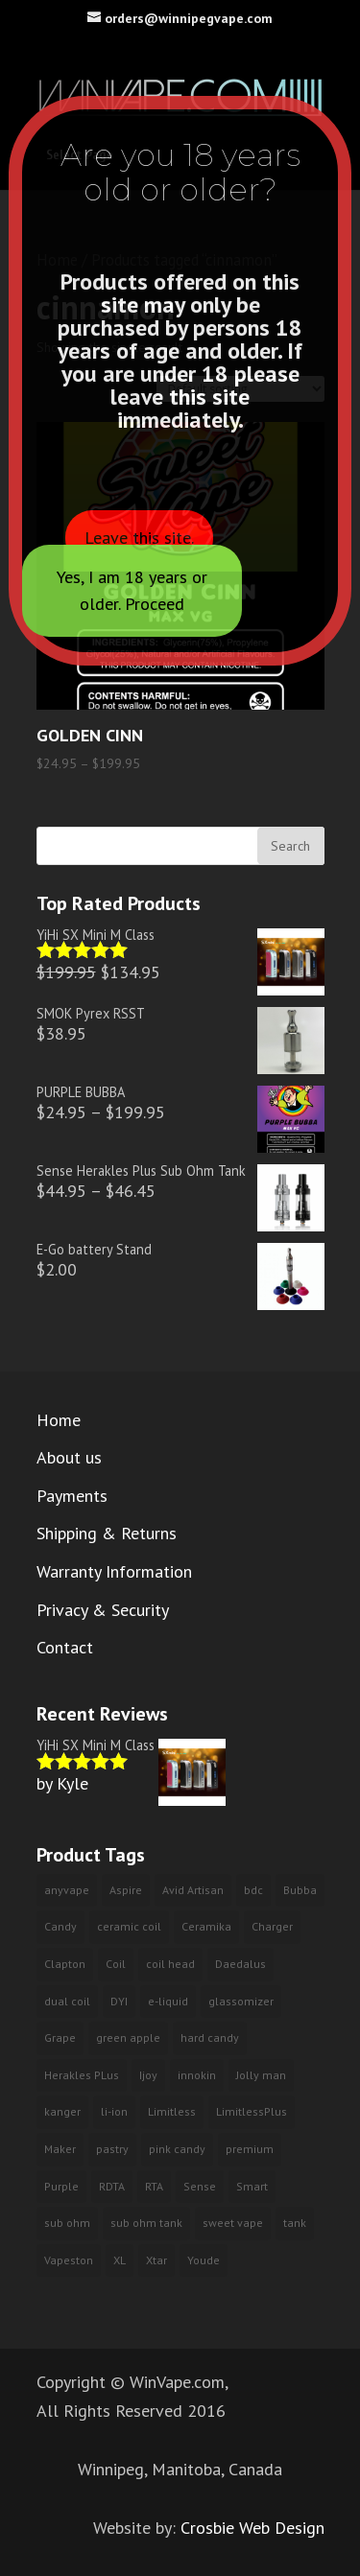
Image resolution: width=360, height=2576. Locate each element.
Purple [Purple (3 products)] (61, 2186)
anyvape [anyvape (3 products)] (66, 1890)
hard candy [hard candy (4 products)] (209, 2037)
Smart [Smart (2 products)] (252, 2186)
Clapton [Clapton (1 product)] (64, 1963)
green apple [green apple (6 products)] (128, 2037)
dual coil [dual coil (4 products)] (67, 2001)
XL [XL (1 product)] (119, 2260)
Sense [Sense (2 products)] (199, 2186)
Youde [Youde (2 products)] (203, 2260)
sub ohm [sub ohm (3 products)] (67, 2222)
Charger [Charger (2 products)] (272, 1926)
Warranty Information (114, 1571)
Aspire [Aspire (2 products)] (125, 1890)
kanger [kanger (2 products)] (62, 2111)
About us (69, 1457)
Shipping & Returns (106, 1533)
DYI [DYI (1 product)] (119, 2001)
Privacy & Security (102, 1610)
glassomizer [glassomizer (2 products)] (241, 2001)
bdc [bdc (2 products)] (253, 1890)
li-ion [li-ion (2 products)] (114, 2111)
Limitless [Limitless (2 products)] (172, 2111)
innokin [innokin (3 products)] (197, 2075)
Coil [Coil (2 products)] (116, 1963)
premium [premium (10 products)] (250, 2149)
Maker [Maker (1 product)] (60, 2149)
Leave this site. (139, 538)
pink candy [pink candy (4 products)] (177, 2149)
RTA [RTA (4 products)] (154, 2186)
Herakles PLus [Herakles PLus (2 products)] (81, 2075)
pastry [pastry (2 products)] (112, 2149)
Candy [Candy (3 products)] (60, 1926)
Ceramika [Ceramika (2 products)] (206, 1926)
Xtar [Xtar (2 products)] (156, 2260)
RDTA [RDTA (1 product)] (112, 2186)
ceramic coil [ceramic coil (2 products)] (129, 1926)
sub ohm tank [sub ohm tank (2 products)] (146, 2222)
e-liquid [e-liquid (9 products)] (168, 2001)
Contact (64, 1647)
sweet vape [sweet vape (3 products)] (233, 2222)
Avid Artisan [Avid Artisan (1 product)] (193, 1890)
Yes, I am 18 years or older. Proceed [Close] (132, 590)
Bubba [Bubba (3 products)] (300, 1890)
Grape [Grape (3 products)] (60, 2037)
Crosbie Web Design (252, 2528)
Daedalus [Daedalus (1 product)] (240, 1963)
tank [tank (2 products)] (294, 2222)
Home (58, 1420)
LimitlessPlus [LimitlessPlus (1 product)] (251, 2111)
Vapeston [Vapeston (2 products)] (68, 2260)
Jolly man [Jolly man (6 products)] (261, 2075)
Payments (72, 1496)
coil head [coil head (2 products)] (170, 1963)
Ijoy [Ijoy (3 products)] (148, 2075)
